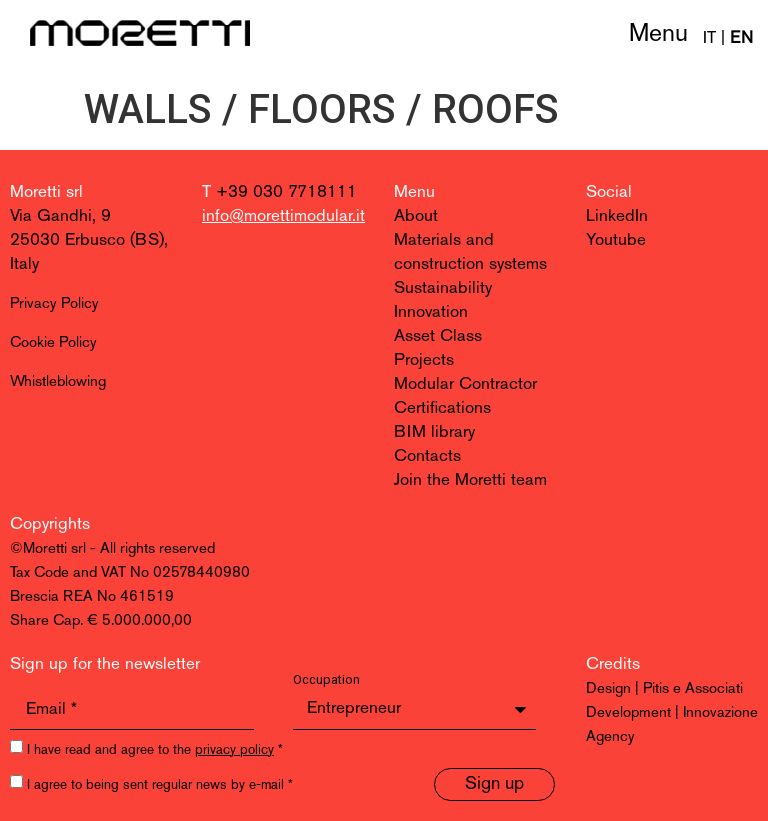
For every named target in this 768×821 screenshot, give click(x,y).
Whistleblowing (58, 382)
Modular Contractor (465, 384)
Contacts (427, 456)
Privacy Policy (54, 304)
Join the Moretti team (470, 480)
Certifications (442, 408)
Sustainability (443, 288)
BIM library (434, 432)
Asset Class (438, 336)
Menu (658, 34)
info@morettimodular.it (283, 216)
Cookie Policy (53, 343)
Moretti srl (46, 192)
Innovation (431, 312)
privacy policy (234, 750)
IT (709, 38)
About (416, 216)
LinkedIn (617, 216)
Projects (424, 360)
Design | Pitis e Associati (664, 689)
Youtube (616, 240)
